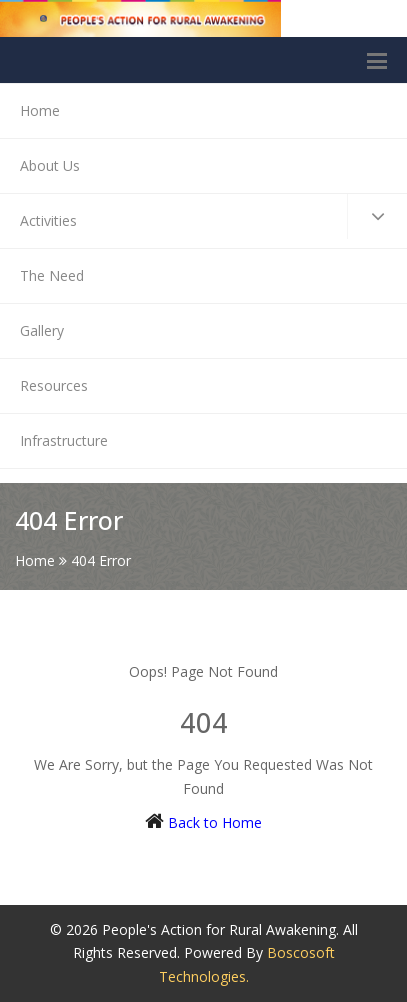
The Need (52, 275)
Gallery (42, 330)
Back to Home (215, 822)
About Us (50, 165)
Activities (213, 216)
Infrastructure (64, 440)
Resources (54, 385)
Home (40, 110)
